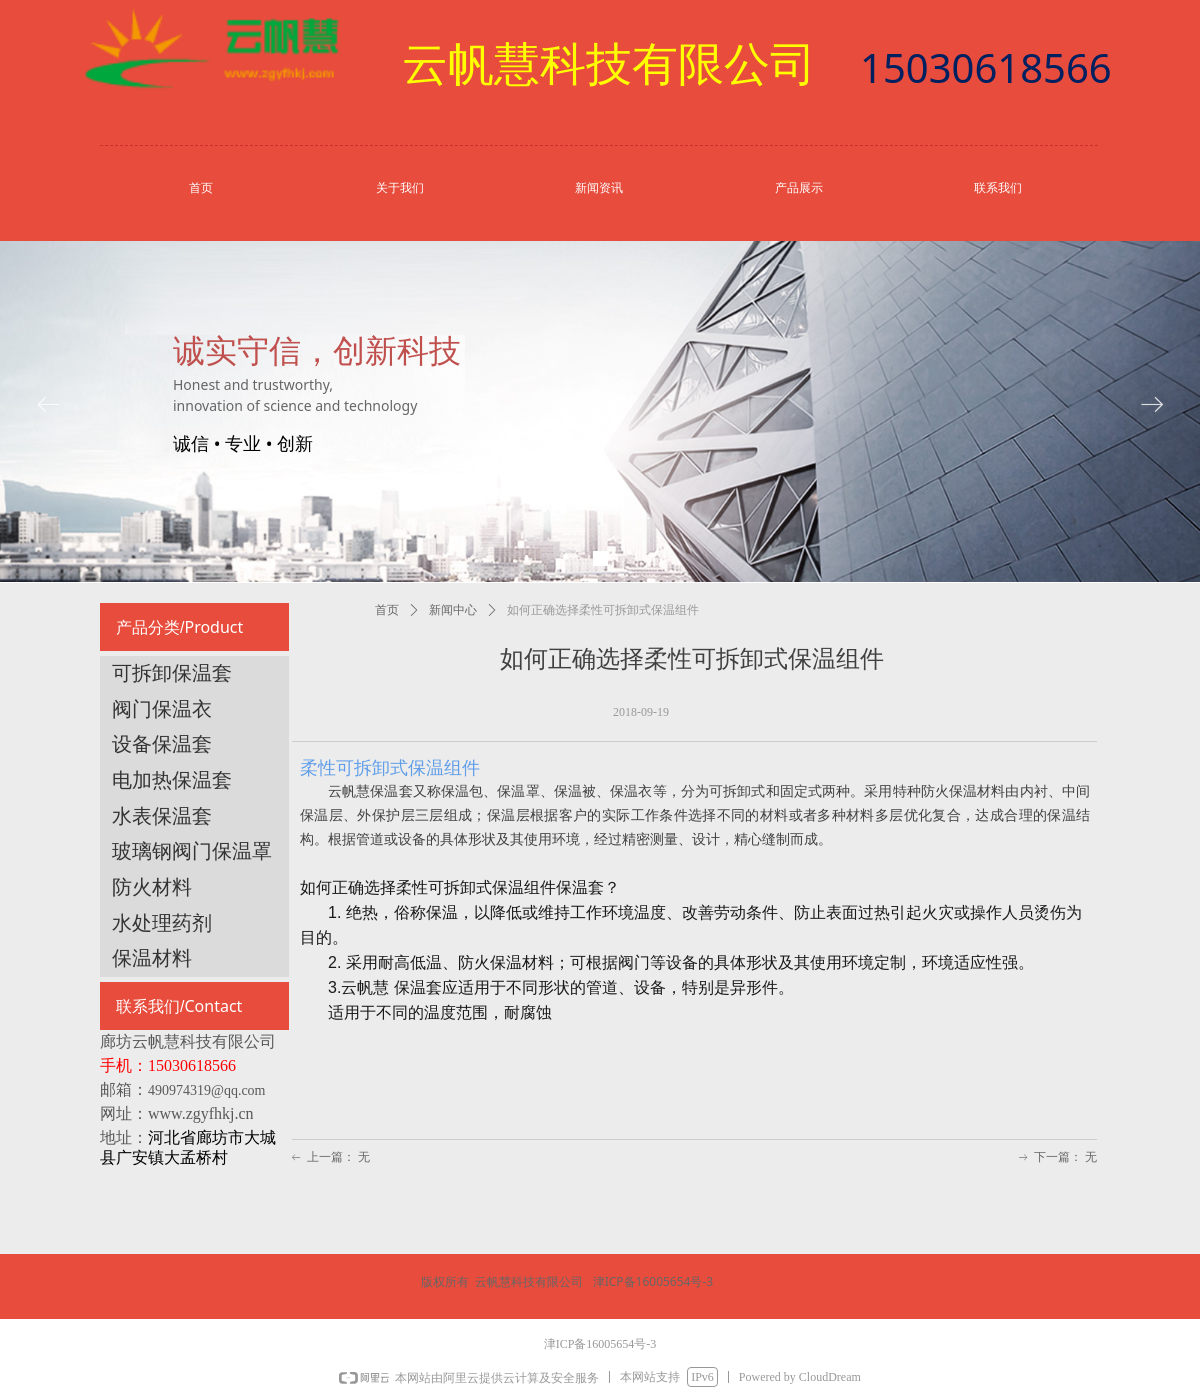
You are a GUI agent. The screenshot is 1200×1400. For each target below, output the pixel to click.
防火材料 (152, 887)
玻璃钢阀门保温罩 (192, 851)
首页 (387, 610)
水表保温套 (162, 816)
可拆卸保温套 (172, 673)
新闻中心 (453, 610)
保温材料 (152, 958)
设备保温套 (162, 744)
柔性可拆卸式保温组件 (392, 768)
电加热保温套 (172, 780)
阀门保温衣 (162, 709)
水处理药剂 (162, 923)
